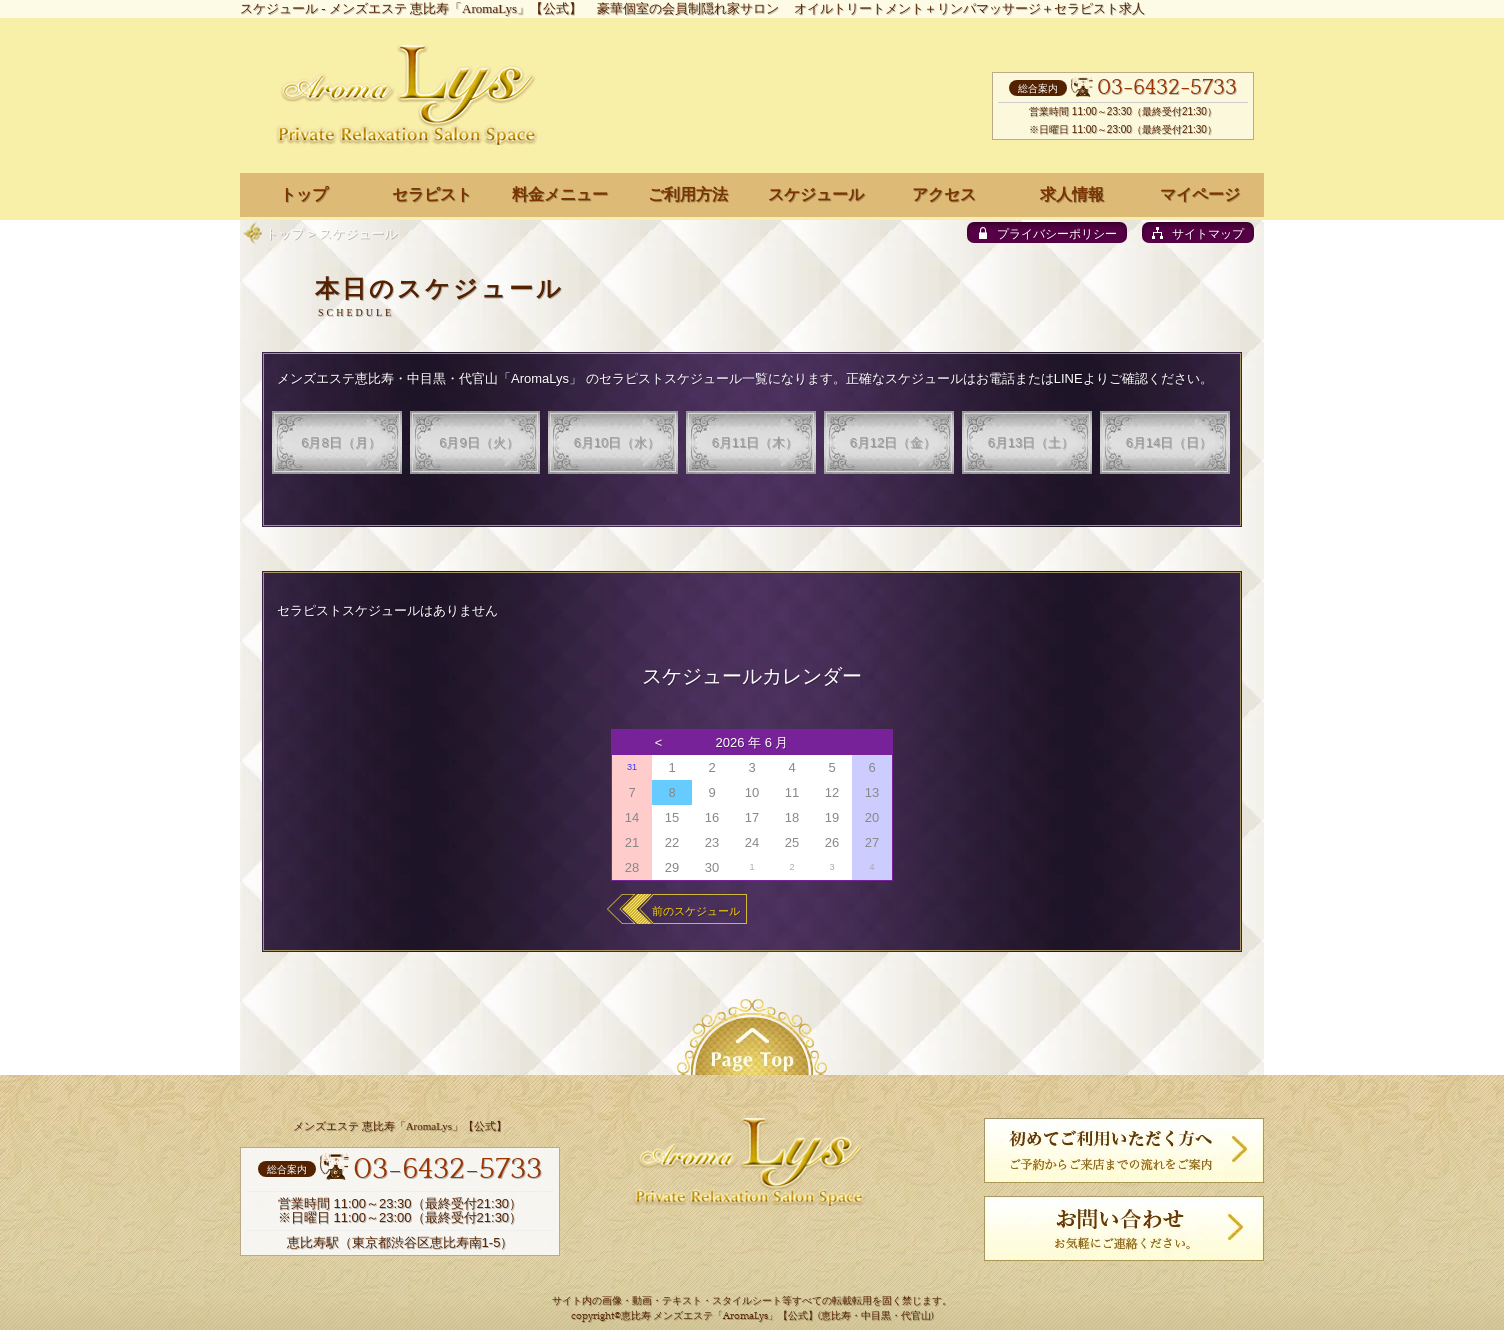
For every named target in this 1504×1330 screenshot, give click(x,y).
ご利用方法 (688, 194)
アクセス (944, 194)
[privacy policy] (1047, 232)
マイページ (1200, 194)
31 (632, 767)
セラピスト (432, 194)
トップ (284, 233)
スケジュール (816, 194)
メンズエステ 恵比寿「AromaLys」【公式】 (455, 8)
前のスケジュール (696, 911)
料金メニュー (560, 194)
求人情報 (1072, 194)
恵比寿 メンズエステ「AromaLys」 (699, 1316)
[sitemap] (1198, 232)
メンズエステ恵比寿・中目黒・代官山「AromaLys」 (429, 378)
